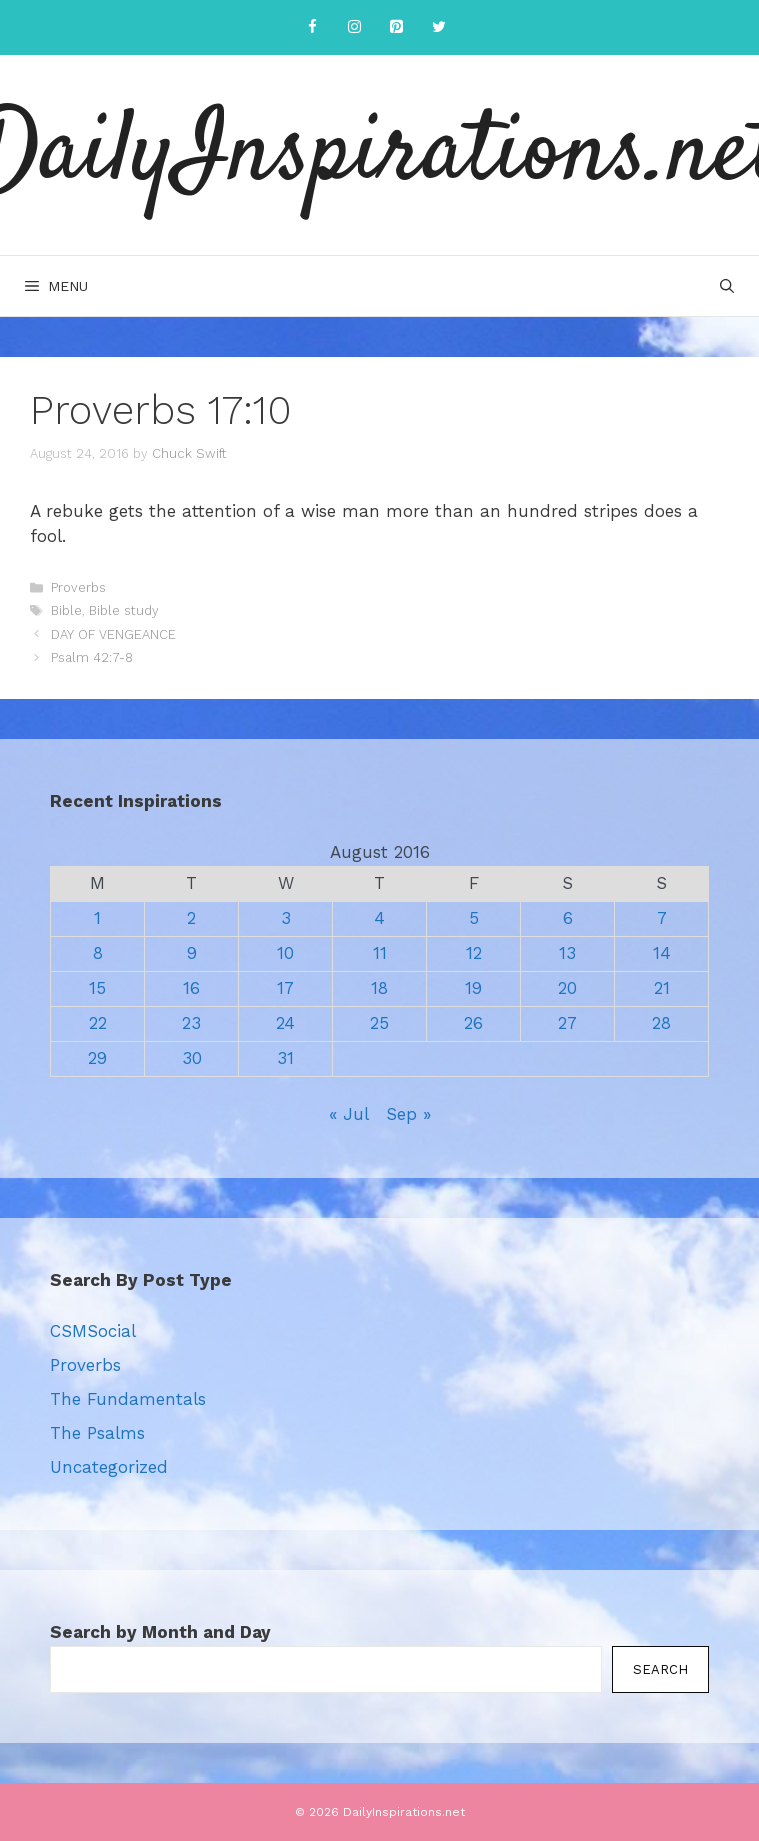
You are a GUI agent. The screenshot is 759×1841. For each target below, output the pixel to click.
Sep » (408, 1114)
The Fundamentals (128, 1399)
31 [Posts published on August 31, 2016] (285, 1058)
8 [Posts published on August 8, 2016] (98, 953)
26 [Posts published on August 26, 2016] (473, 1023)
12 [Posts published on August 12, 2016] (474, 953)
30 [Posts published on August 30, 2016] (192, 1058)
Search (660, 1669)
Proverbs (78, 587)
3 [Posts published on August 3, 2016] (286, 918)
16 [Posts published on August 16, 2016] (191, 988)
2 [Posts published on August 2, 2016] (191, 918)
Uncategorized (109, 1467)
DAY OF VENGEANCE (113, 634)
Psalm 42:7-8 (92, 657)
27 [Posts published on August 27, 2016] (567, 1023)
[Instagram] (355, 27)
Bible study (124, 610)
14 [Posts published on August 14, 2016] (662, 953)
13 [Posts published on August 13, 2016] (567, 953)
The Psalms (97, 1433)
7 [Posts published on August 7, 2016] (662, 918)
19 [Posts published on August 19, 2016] (473, 988)
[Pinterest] (397, 27)
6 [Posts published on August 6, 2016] (568, 918)
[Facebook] (313, 27)
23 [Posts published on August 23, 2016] (191, 1023)
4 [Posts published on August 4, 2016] (379, 918)
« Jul (348, 1114)
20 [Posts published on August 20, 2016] (567, 988)
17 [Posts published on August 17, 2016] (285, 988)
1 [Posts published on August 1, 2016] (97, 918)
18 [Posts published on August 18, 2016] (379, 988)
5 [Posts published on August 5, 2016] (474, 918)
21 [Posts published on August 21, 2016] (662, 988)
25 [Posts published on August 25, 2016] (379, 1023)
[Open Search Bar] (727, 286)
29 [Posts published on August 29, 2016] (97, 1058)
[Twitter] (439, 27)
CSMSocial (93, 1331)
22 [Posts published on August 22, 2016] (98, 1023)
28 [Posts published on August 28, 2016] (661, 1023)
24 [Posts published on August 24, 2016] (285, 1023)
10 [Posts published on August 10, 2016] (285, 953)
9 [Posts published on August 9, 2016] (192, 953)
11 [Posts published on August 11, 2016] (380, 953)
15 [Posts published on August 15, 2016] (97, 988)
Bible (66, 610)
